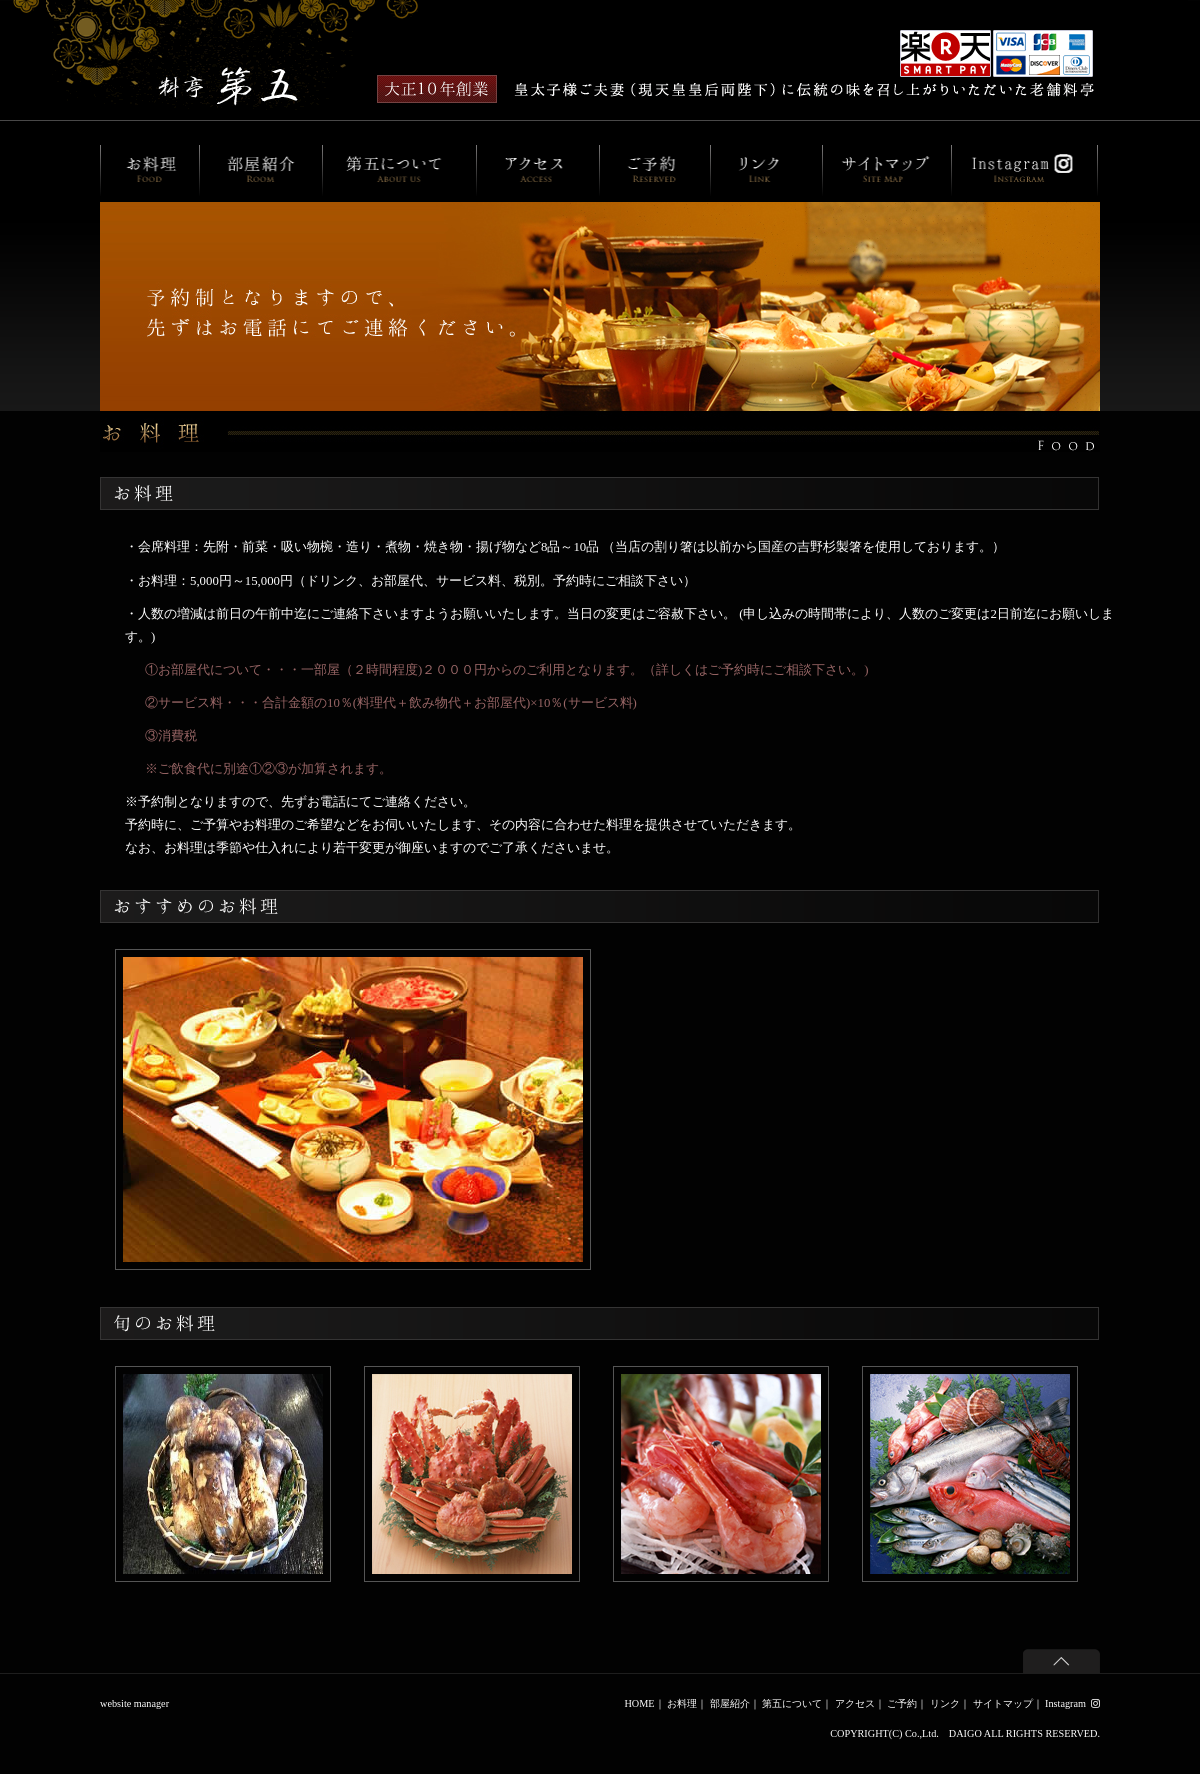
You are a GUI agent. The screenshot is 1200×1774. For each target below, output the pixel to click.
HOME (639, 1703)
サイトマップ (1003, 1703)
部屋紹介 (730, 1703)
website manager (134, 1703)
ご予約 (902, 1703)
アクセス (855, 1703)
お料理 (682, 1703)
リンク (945, 1703)
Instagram (1072, 1703)
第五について (792, 1703)
